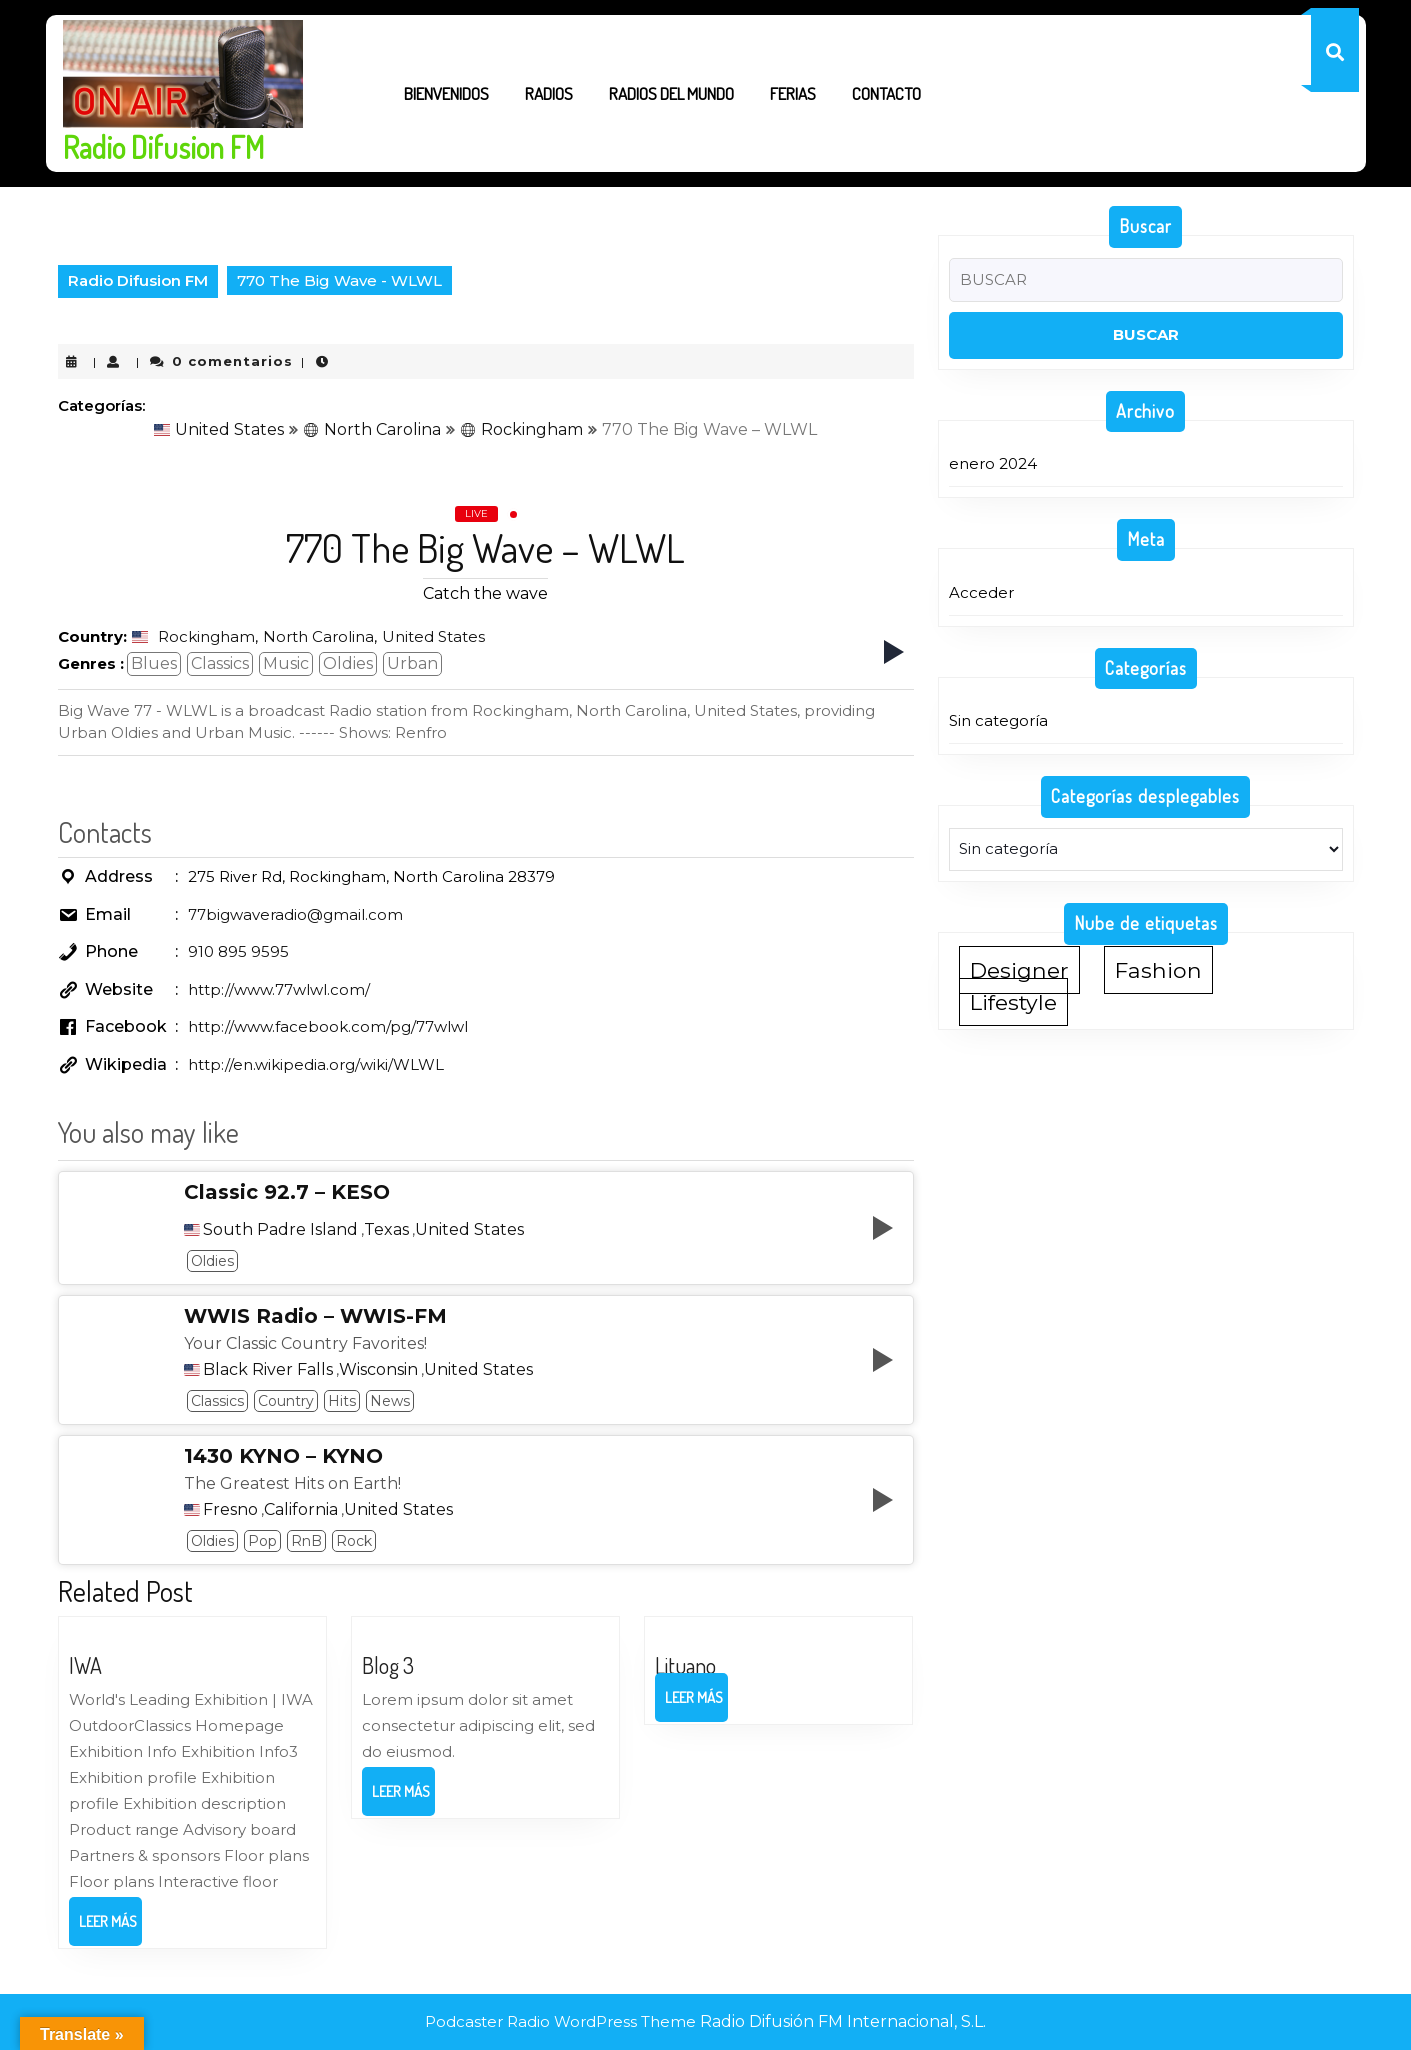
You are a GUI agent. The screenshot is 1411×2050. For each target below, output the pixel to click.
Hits (342, 1401)
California (301, 1510)
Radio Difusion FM (163, 147)
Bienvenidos (446, 93)
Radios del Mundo (671, 93)
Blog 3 (388, 1665)
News (390, 1401)
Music (286, 663)
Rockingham (521, 429)
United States (219, 429)
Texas (386, 1230)
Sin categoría (998, 720)
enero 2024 (993, 463)
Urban (412, 663)
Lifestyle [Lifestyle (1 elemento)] (1013, 1002)
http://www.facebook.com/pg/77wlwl (328, 1026)
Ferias (793, 93)
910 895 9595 (238, 951)
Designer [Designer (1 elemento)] (1019, 970)
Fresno (230, 1510)
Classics (220, 663)
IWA (85, 1665)
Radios (549, 93)
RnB (306, 1541)
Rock (354, 1541)
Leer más (110, 1928)
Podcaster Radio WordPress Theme (560, 2021)
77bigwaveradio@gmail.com (295, 914)
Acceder (981, 592)
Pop (262, 1541)
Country (286, 1401)
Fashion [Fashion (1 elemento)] (1158, 970)
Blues (154, 663)
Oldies (348, 663)
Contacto (886, 93)
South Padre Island (280, 1230)
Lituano (685, 1665)
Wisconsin (378, 1370)
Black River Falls (268, 1370)
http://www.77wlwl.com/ (279, 989)
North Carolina (372, 429)
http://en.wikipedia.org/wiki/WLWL (316, 1064)
